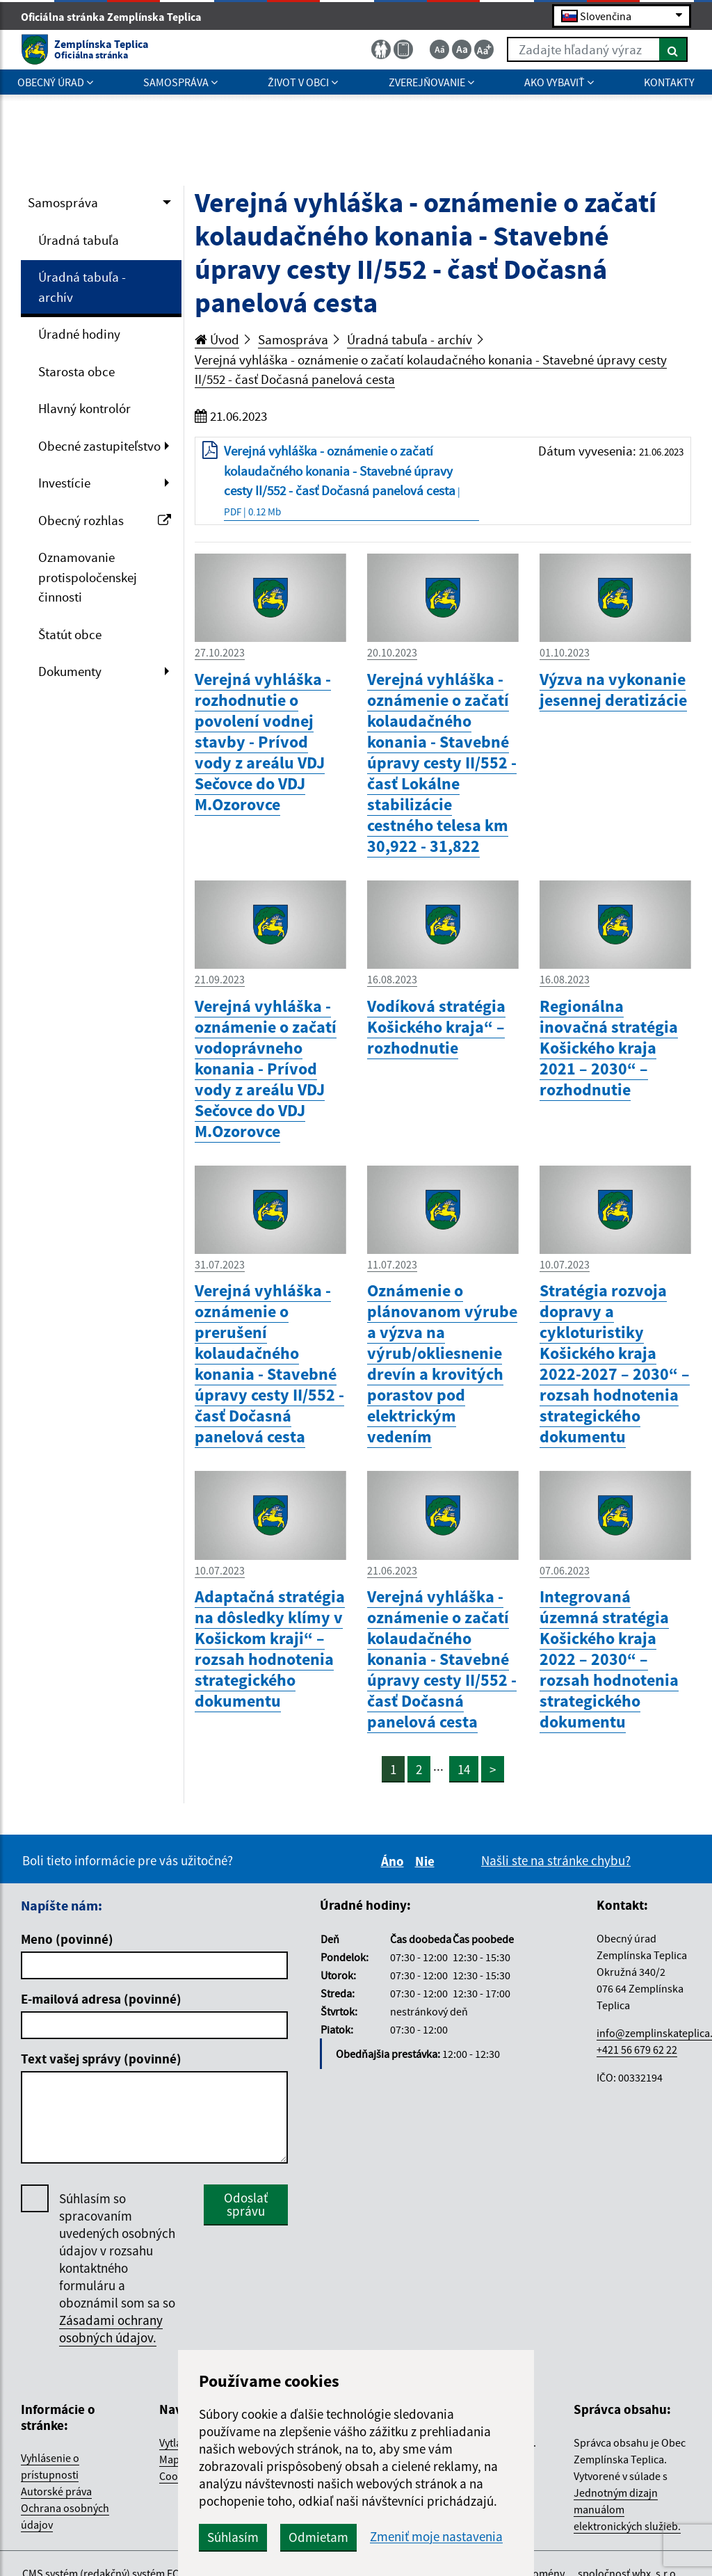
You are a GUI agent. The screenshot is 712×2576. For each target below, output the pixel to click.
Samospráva (63, 202)
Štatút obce (70, 634)
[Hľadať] (673, 49)
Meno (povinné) (67, 1939)
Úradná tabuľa (78, 240)
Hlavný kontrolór (84, 408)
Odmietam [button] (318, 2537)
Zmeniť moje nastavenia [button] (436, 2536)
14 (464, 1769)
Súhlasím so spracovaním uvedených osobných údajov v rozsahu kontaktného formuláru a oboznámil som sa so (117, 2268)
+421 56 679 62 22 (637, 2049)
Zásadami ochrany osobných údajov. (111, 2329)
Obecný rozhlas (104, 520)
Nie (427, 1861)
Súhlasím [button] (233, 2537)
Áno (394, 1861)
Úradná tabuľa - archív (82, 286)
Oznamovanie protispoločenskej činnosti (87, 577)
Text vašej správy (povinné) (101, 2058)
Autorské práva (56, 2491)
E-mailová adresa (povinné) (101, 1998)
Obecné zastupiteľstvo (99, 445)
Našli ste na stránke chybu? (556, 1860)
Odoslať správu (246, 2204)
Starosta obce (76, 371)
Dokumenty (70, 671)
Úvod (217, 339)
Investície (64, 482)
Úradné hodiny (79, 333)
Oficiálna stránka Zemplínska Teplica (117, 17)
